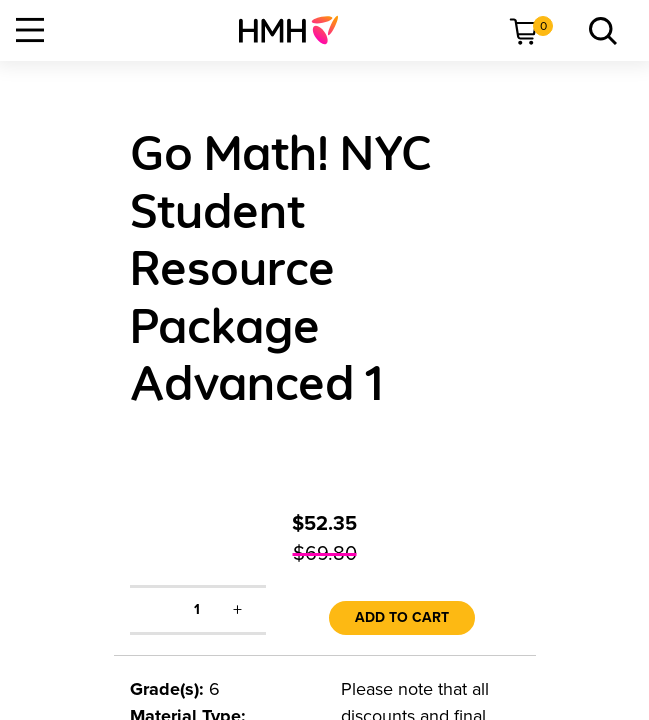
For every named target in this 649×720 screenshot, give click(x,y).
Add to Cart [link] (402, 617)
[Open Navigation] (30, 30)
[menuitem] (296, 30)
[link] (296, 30)
